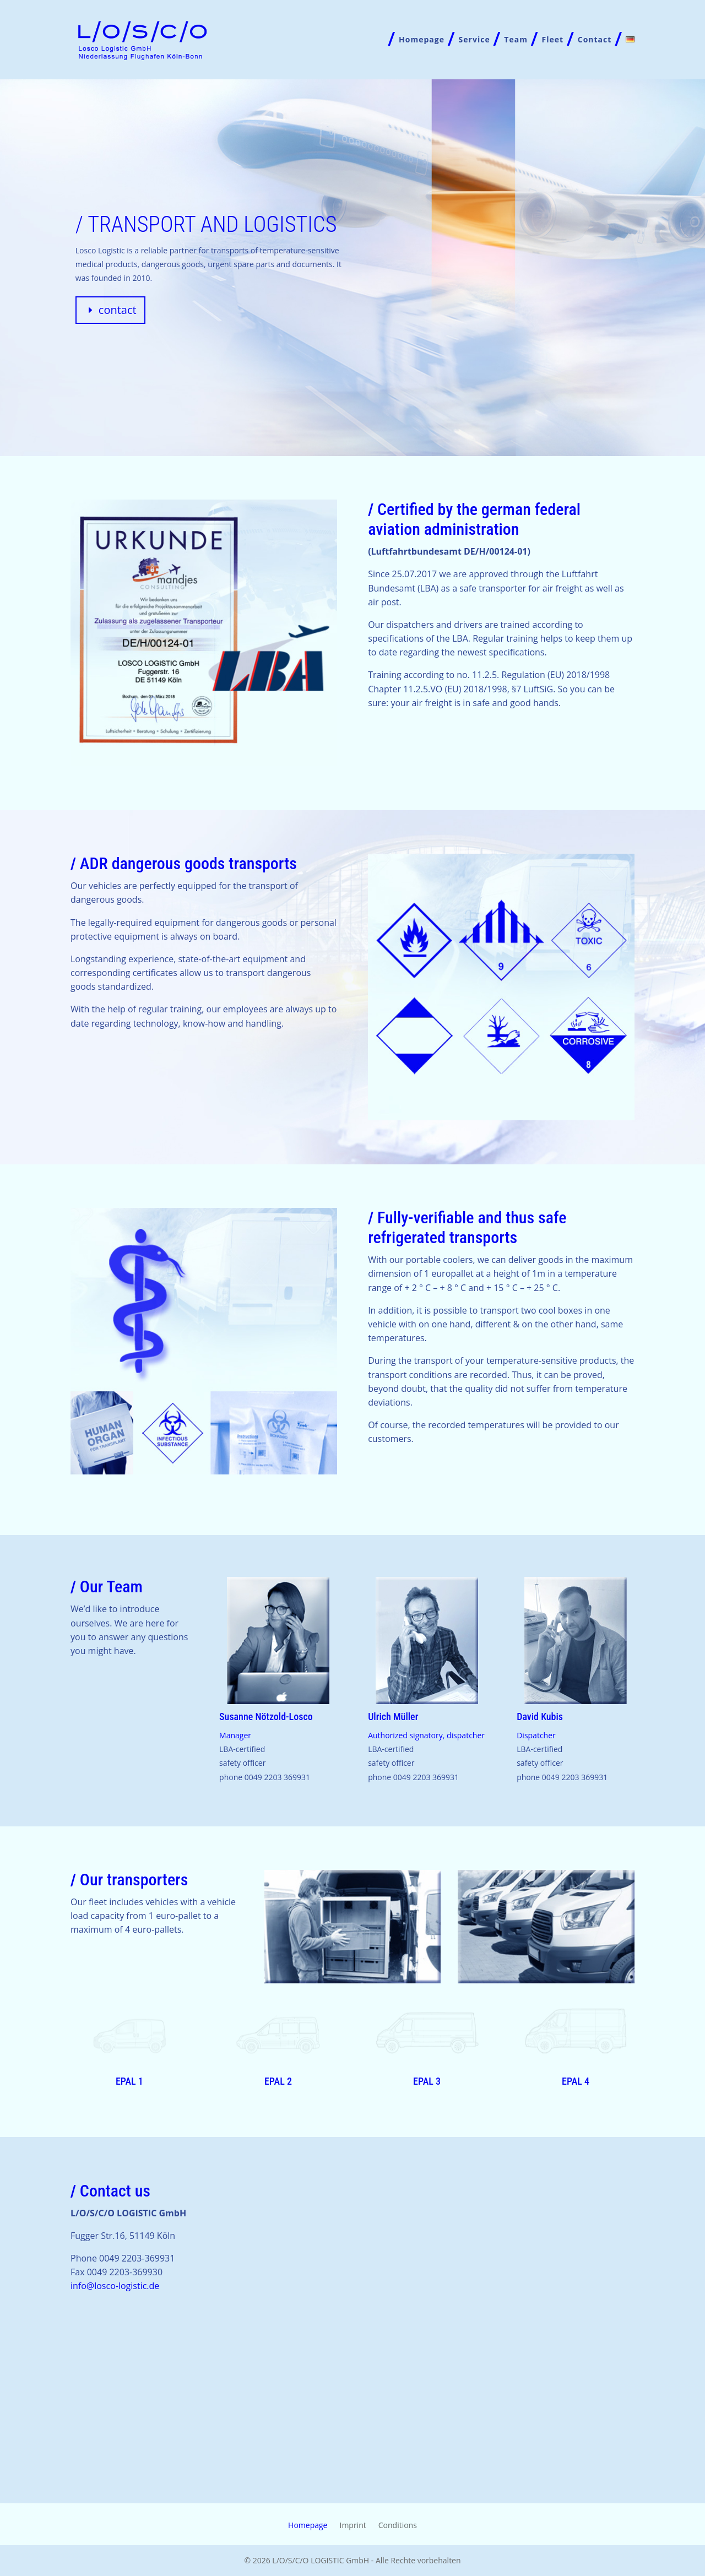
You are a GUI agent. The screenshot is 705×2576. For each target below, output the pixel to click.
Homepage (421, 40)
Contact (595, 40)
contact (118, 309)
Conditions (397, 2525)
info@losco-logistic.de (114, 2286)
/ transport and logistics (206, 224)
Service (474, 40)
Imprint (352, 2525)
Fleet (553, 40)
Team (516, 40)
